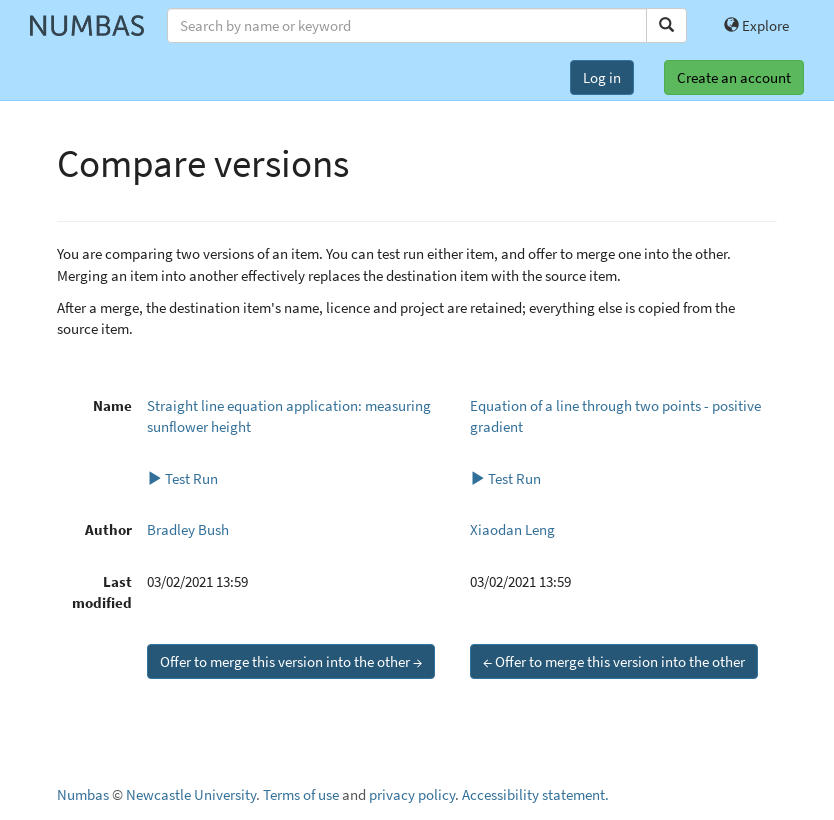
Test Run (182, 478)
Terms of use (301, 794)
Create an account (734, 77)
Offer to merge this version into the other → (291, 661)
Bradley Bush (188, 529)
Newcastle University (191, 794)
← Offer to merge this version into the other (614, 661)
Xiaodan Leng (512, 529)
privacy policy (412, 794)
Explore (756, 25)
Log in (602, 77)
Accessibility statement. (535, 794)
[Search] (666, 25)
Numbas (83, 794)
